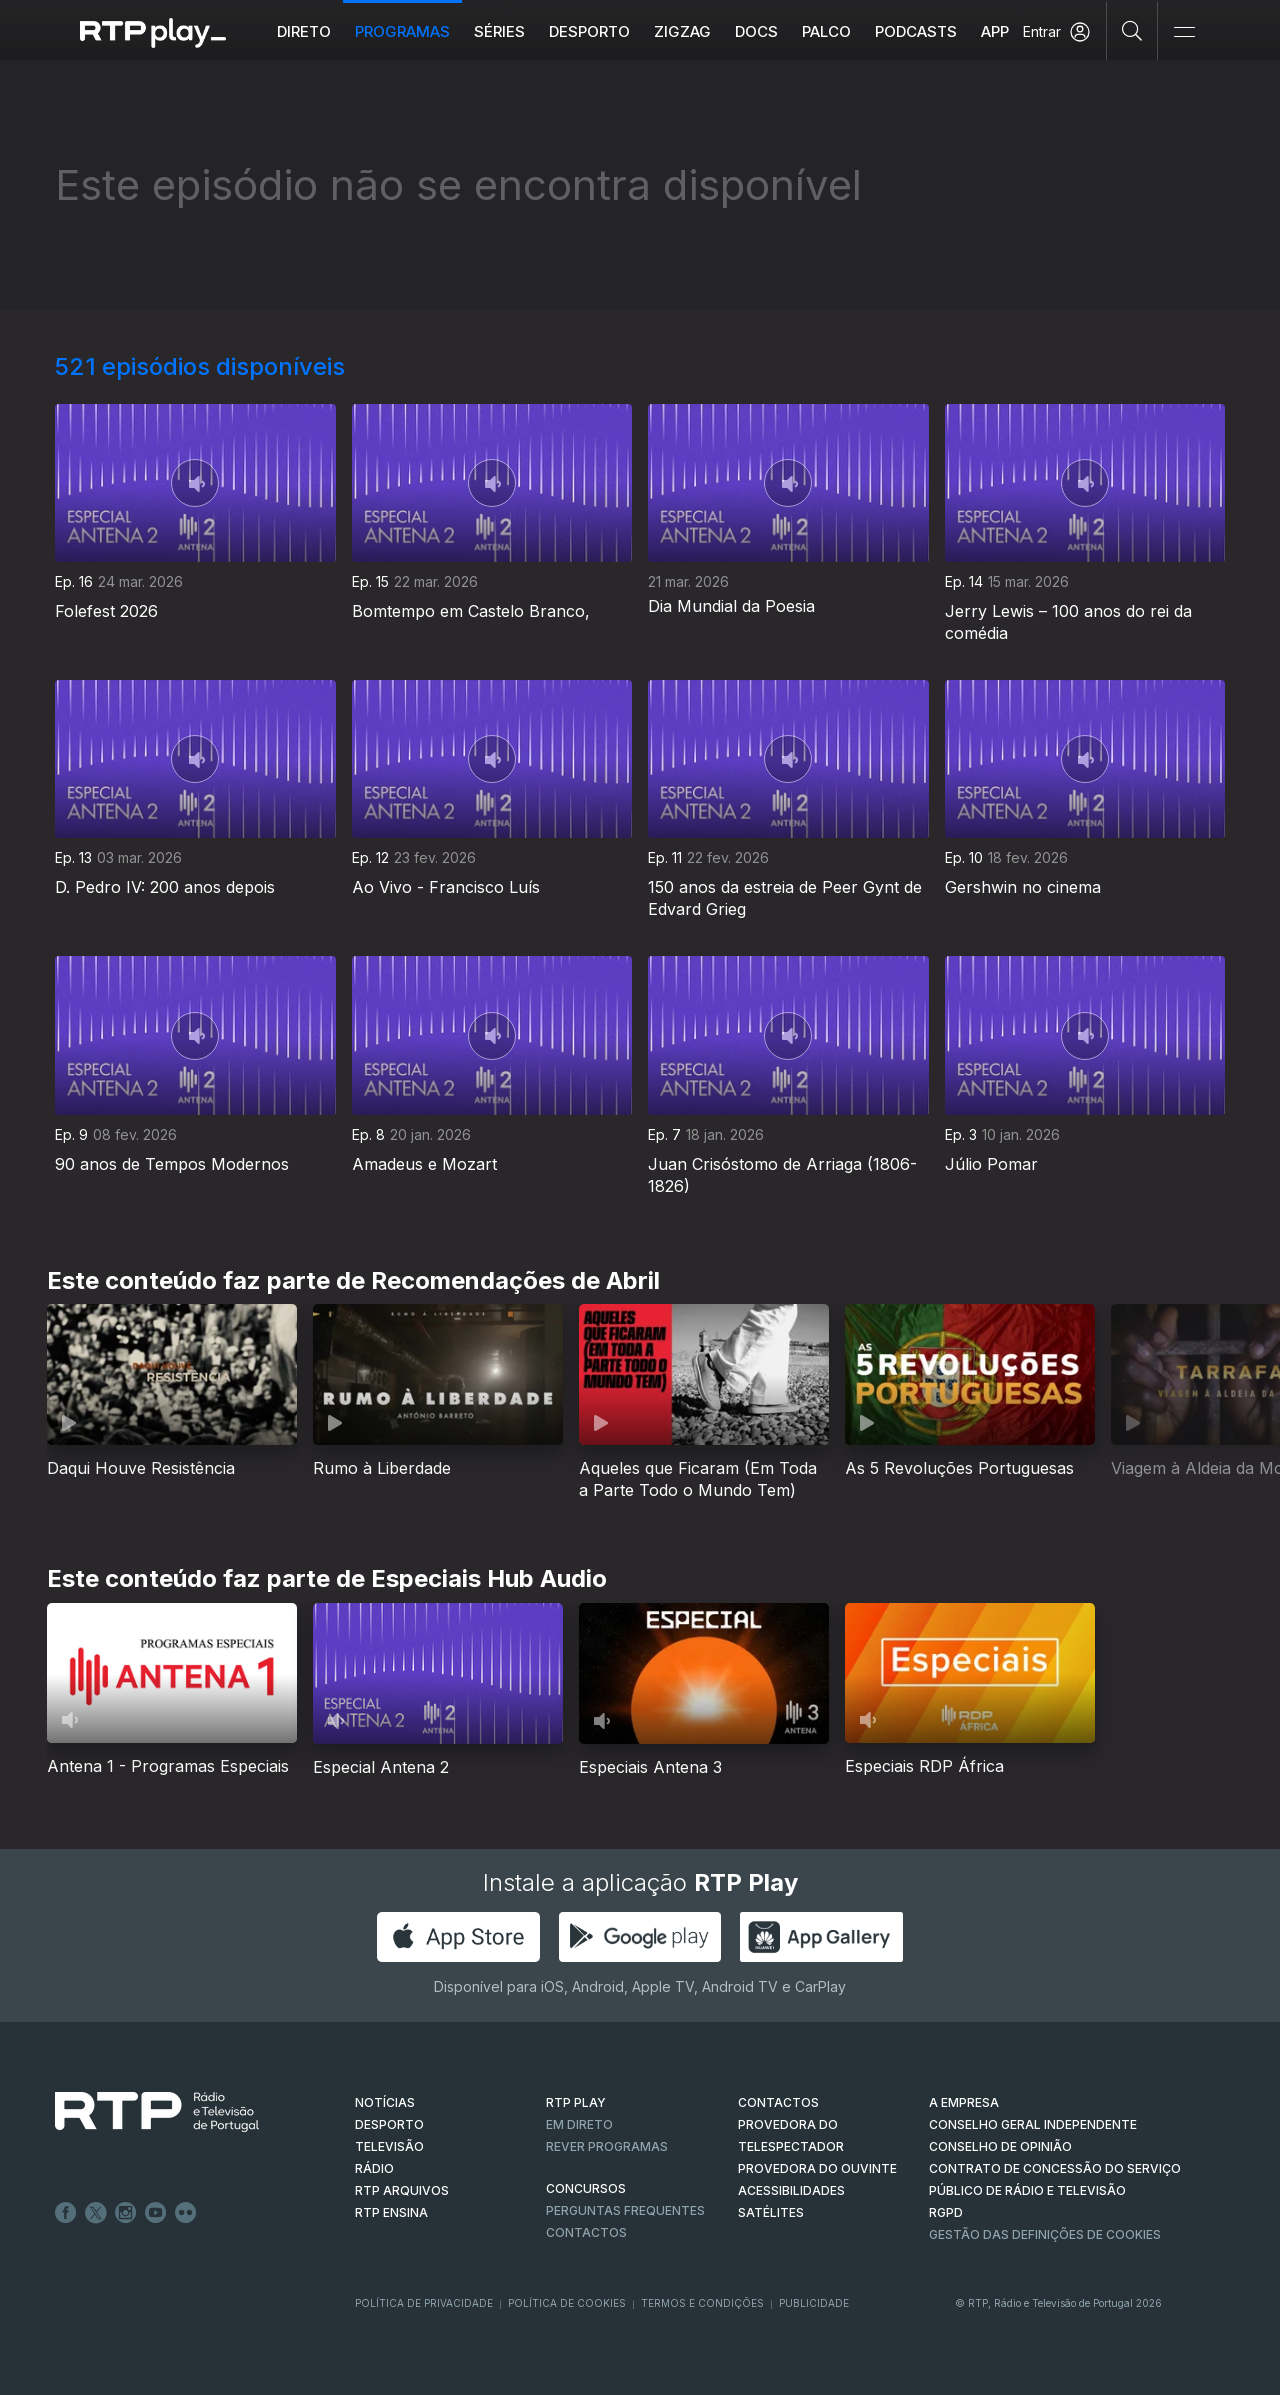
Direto (304, 31)
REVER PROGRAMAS (607, 2146)
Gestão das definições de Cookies (1045, 2234)
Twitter (96, 2213)
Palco (826, 31)
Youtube (156, 2213)
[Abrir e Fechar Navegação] (1184, 32)
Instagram (126, 2213)
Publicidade (814, 2303)
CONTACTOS (778, 2102)
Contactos (586, 2232)
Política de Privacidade (424, 2303)
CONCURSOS (586, 2188)
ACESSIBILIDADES (791, 2190)
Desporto (589, 31)
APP (995, 31)
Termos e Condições (702, 2303)
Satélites (771, 2212)
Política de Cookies (567, 2303)
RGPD (946, 2212)
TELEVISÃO (389, 2146)
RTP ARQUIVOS (402, 2190)
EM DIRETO (579, 2124)
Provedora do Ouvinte (817, 2168)
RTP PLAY (576, 2102)
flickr (186, 2213)
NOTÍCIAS (385, 2102)
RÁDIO (374, 2168)
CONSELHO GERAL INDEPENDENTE (1033, 2124)
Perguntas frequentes (625, 2210)
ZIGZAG (682, 31)
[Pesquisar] (1132, 30)
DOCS (756, 31)
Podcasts (916, 31)
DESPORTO (389, 2124)
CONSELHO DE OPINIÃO (1000, 2146)
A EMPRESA (964, 2102)
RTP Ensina (391, 2212)
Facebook (66, 2213)
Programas (402, 31)
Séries (499, 31)
